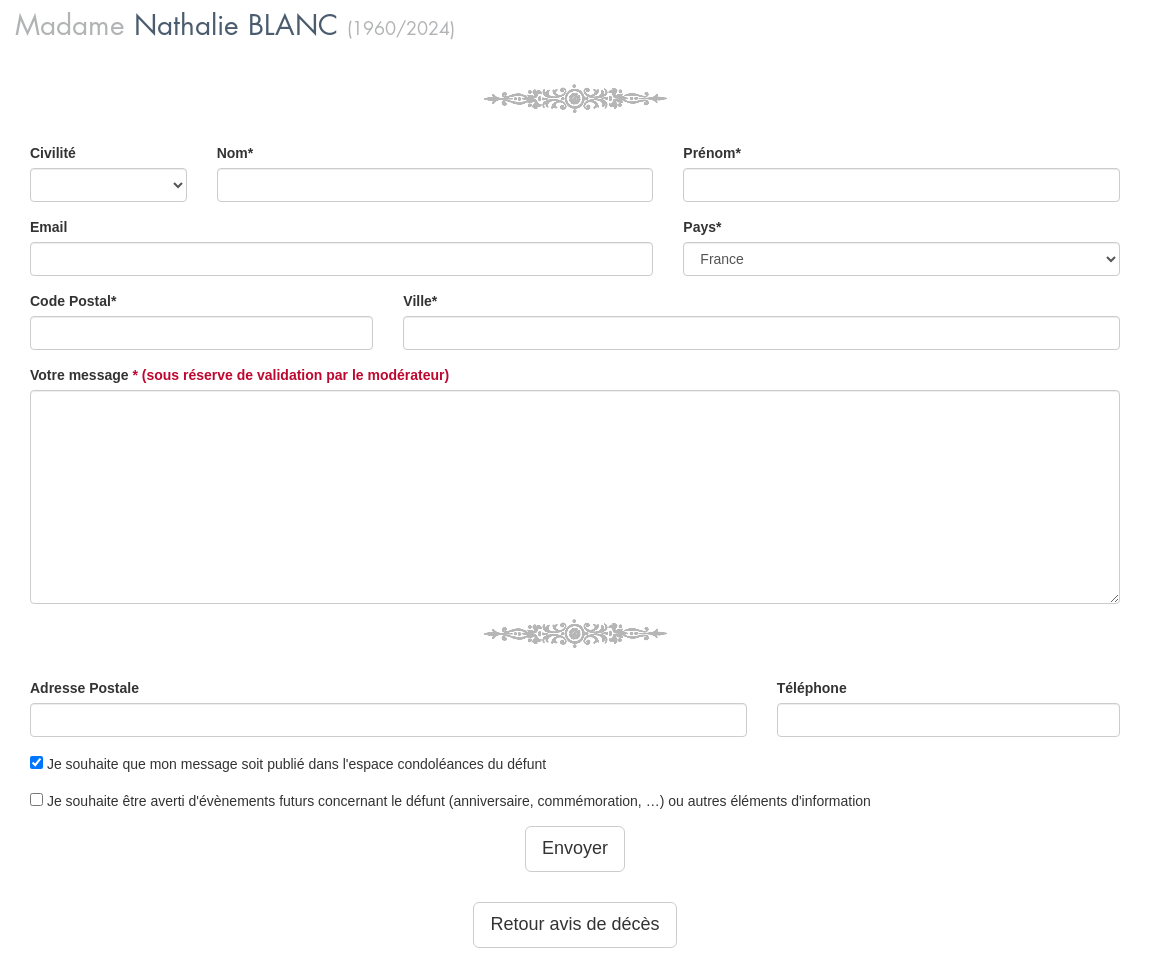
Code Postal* (73, 301)
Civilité (53, 153)
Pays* (702, 227)
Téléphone (812, 688)
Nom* (235, 153)
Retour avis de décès (574, 924)
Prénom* (712, 153)
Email (48, 227)
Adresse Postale (84, 688)
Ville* (420, 301)
